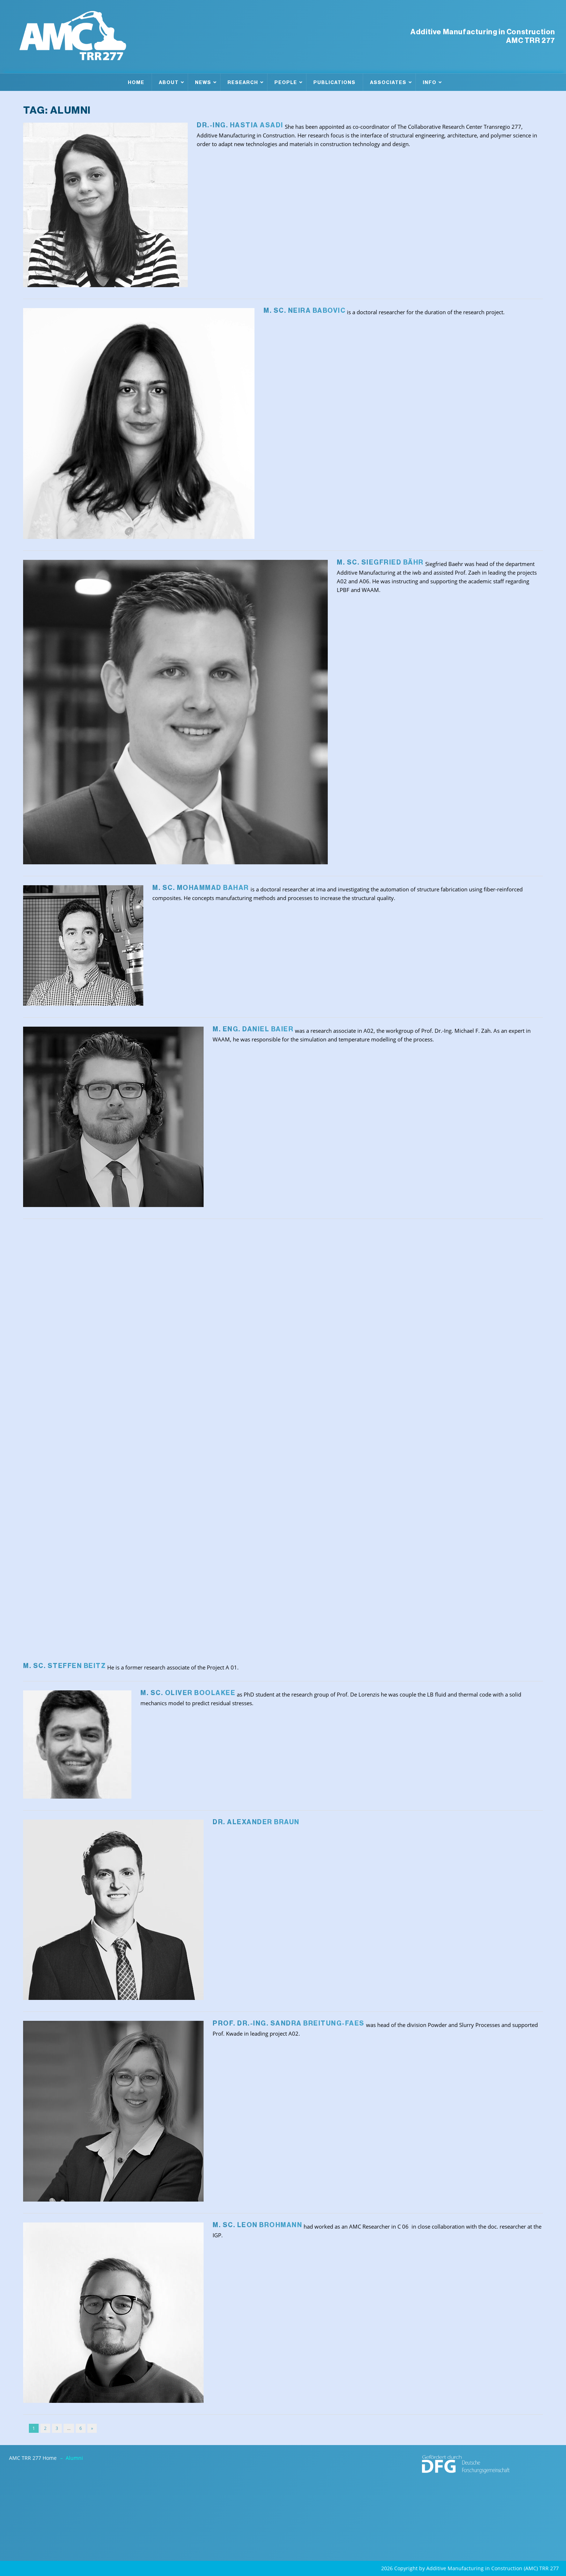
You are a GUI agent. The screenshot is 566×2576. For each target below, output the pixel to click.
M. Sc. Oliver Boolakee (187, 1693)
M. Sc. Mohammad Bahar (200, 888)
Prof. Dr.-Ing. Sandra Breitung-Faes (289, 2023)
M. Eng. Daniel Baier (253, 1029)
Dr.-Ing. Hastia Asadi (240, 125)
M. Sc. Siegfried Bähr (380, 562)
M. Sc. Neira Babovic (304, 310)
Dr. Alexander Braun (256, 1822)
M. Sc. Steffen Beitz (64, 1666)
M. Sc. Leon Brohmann (257, 2225)
